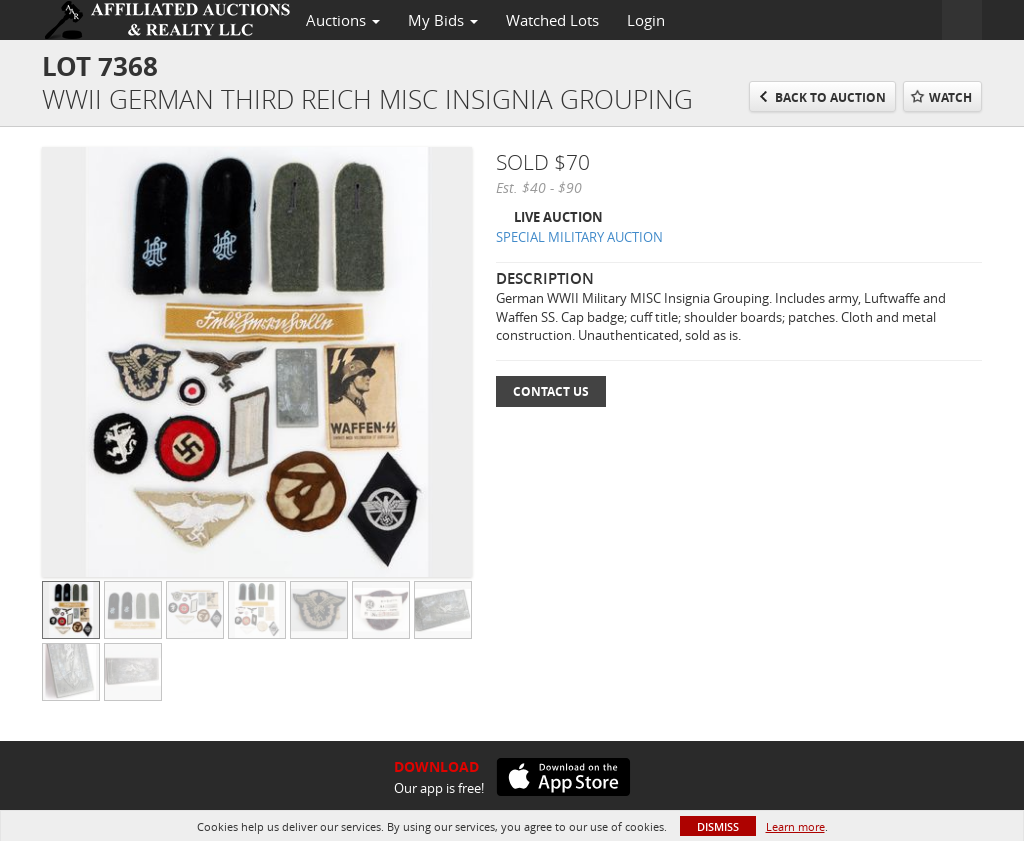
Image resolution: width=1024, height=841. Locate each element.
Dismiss (718, 826)
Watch (950, 97)
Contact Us (551, 391)
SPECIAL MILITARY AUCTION (579, 237)
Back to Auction (830, 97)
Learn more (795, 826)
